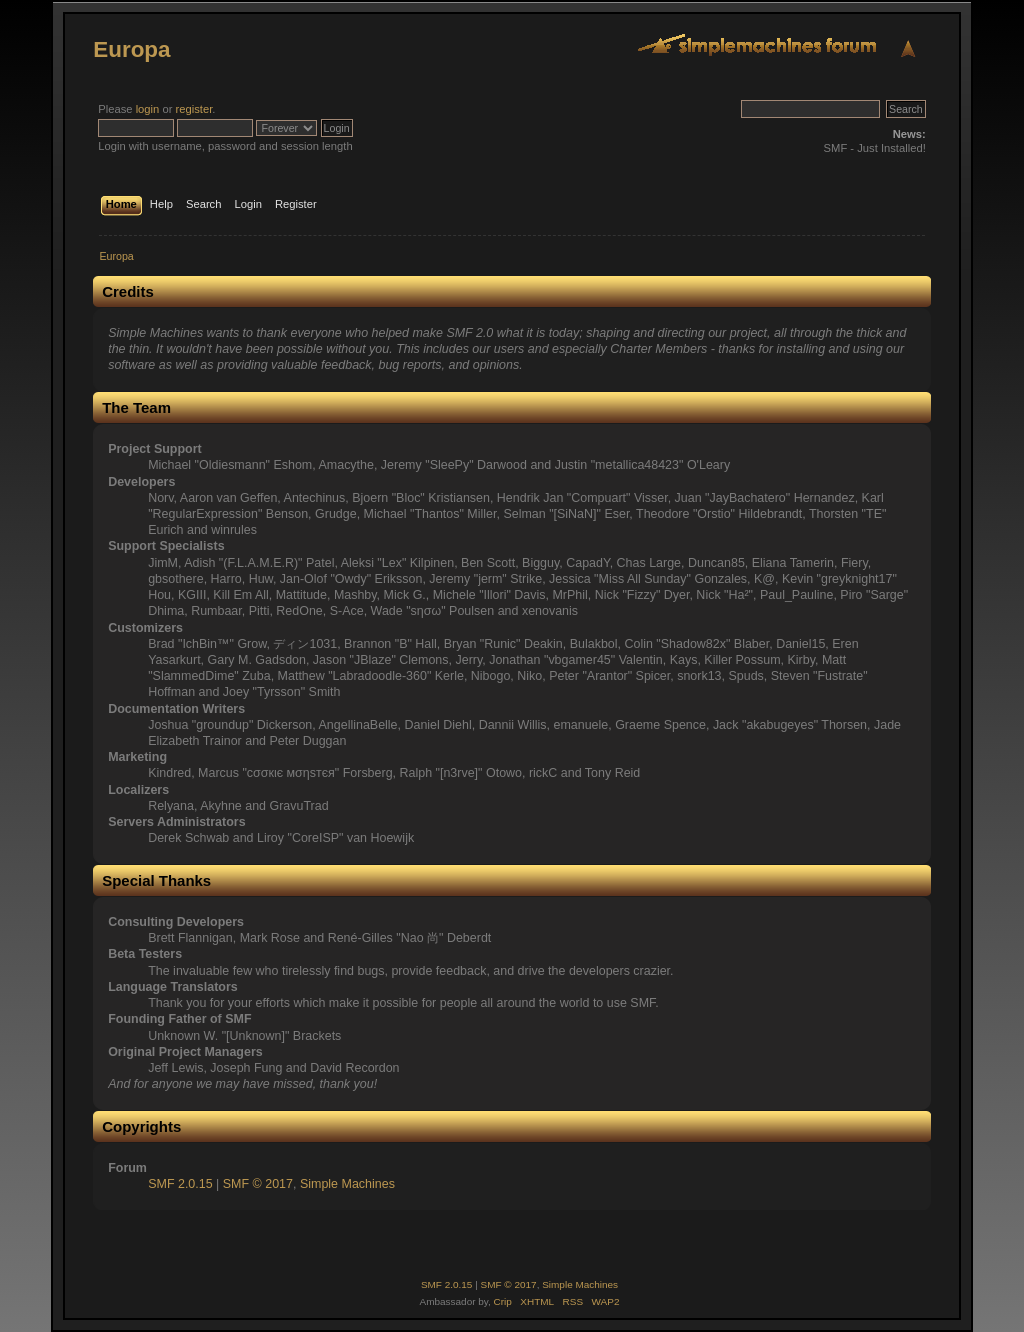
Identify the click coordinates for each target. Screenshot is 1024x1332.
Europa (131, 49)
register (194, 109)
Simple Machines (347, 1184)
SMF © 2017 (258, 1184)
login (148, 109)
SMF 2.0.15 (180, 1184)
